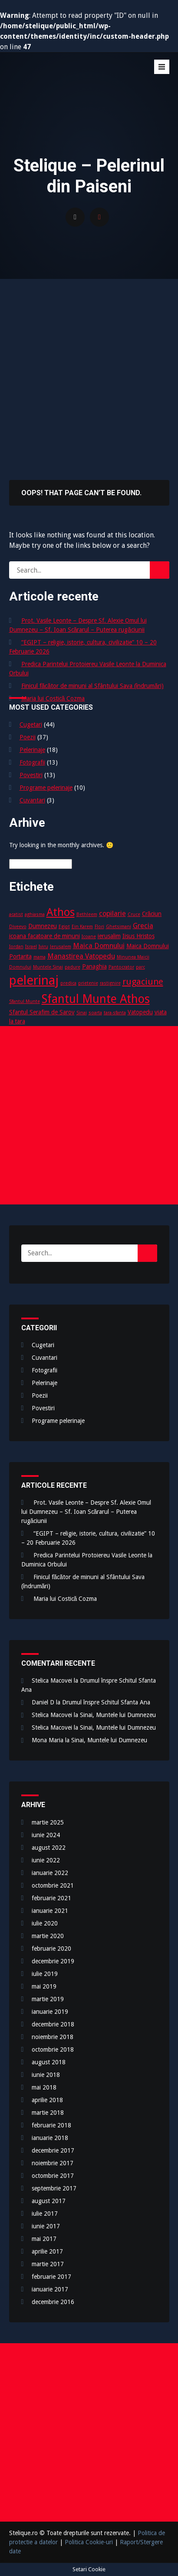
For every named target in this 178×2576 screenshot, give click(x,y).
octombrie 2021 (53, 1885)
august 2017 (49, 2200)
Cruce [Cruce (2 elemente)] (134, 914)
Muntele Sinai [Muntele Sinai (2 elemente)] (48, 967)
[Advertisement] (89, 372)
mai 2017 (44, 2238)
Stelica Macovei (52, 1680)
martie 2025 (48, 1822)
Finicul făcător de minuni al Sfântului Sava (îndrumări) (92, 685)
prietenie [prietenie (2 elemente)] (88, 983)
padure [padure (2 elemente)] (72, 967)
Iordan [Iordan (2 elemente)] (16, 946)
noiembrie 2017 (52, 2163)
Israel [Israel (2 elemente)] (31, 946)
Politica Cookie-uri (89, 2542)
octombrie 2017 (53, 2175)
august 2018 (49, 2062)
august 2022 (49, 1847)
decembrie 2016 (53, 2301)
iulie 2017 (45, 2213)
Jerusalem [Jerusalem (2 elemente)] (60, 946)
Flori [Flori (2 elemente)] (99, 926)
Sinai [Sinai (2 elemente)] (81, 1013)
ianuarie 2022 (50, 1872)
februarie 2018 (51, 2125)
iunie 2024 (46, 1834)
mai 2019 (44, 1986)
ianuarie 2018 (50, 2137)
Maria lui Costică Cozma (53, 698)
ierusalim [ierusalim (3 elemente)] (109, 935)
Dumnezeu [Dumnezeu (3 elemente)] (42, 925)
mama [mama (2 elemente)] (39, 957)
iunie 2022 (46, 1860)
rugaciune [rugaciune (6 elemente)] (142, 981)
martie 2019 (48, 1999)
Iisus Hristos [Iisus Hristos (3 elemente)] (138, 935)
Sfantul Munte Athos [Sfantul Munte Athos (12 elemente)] (96, 999)
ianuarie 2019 (50, 2011)
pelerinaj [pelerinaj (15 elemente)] (34, 980)
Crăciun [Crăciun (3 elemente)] (152, 913)
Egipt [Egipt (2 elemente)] (64, 926)
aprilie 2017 (47, 2251)
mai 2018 (44, 2087)
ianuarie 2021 (50, 1910)
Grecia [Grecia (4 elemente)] (143, 926)
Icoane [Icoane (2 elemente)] (89, 936)
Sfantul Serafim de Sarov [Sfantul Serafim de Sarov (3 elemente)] (42, 1012)
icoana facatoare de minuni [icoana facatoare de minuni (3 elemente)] (44, 935)
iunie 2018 (46, 2074)
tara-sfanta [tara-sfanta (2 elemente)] (115, 1013)
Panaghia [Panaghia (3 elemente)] (94, 966)
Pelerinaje (32, 749)
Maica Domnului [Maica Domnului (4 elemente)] (99, 946)
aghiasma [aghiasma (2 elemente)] (35, 914)
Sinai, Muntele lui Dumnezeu (118, 1714)
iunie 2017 (46, 2226)
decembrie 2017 (53, 2150)
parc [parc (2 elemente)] (140, 967)
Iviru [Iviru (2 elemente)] (43, 946)
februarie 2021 (51, 1898)
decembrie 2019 (53, 1961)
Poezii (28, 737)
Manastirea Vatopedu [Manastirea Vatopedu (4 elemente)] (81, 956)
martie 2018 (48, 2112)
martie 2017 (48, 2264)
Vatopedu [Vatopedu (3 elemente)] (140, 1012)
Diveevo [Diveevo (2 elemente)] (17, 926)
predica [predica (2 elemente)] (68, 983)
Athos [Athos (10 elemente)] (60, 912)
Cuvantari (32, 800)
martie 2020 (48, 1935)
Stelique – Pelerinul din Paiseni (74, 78)
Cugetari (31, 724)
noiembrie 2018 (52, 2036)
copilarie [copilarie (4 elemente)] (112, 913)
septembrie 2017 (54, 2188)
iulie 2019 (45, 1973)
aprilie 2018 (47, 2099)
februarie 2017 (51, 2276)
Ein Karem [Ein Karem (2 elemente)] (82, 926)
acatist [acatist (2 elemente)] (16, 914)
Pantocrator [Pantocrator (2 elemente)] (121, 967)
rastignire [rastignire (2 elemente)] (110, 983)
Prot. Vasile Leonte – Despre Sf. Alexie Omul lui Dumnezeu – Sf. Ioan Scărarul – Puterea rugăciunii (86, 1511)
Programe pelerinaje (46, 787)
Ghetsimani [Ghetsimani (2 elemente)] (118, 926)
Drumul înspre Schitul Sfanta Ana (106, 1702)
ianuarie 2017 (50, 2289)
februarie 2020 (51, 1948)
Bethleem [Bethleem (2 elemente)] (86, 914)
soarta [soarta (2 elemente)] (95, 1013)
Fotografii (32, 762)
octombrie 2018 (53, 2049)
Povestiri (31, 774)
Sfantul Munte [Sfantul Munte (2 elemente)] (24, 1001)
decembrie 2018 (53, 2024)
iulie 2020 (45, 1923)
